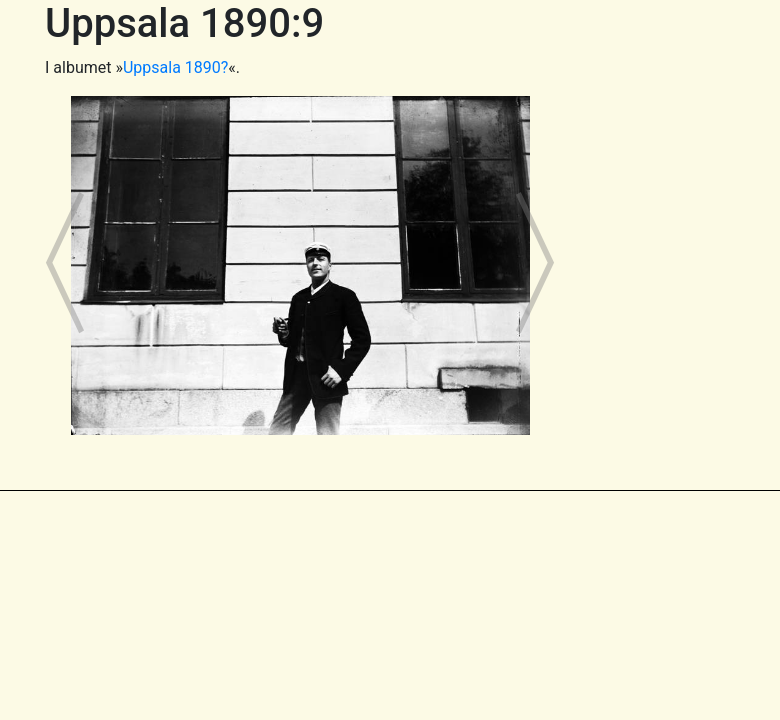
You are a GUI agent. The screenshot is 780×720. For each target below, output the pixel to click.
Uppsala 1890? (175, 67)
